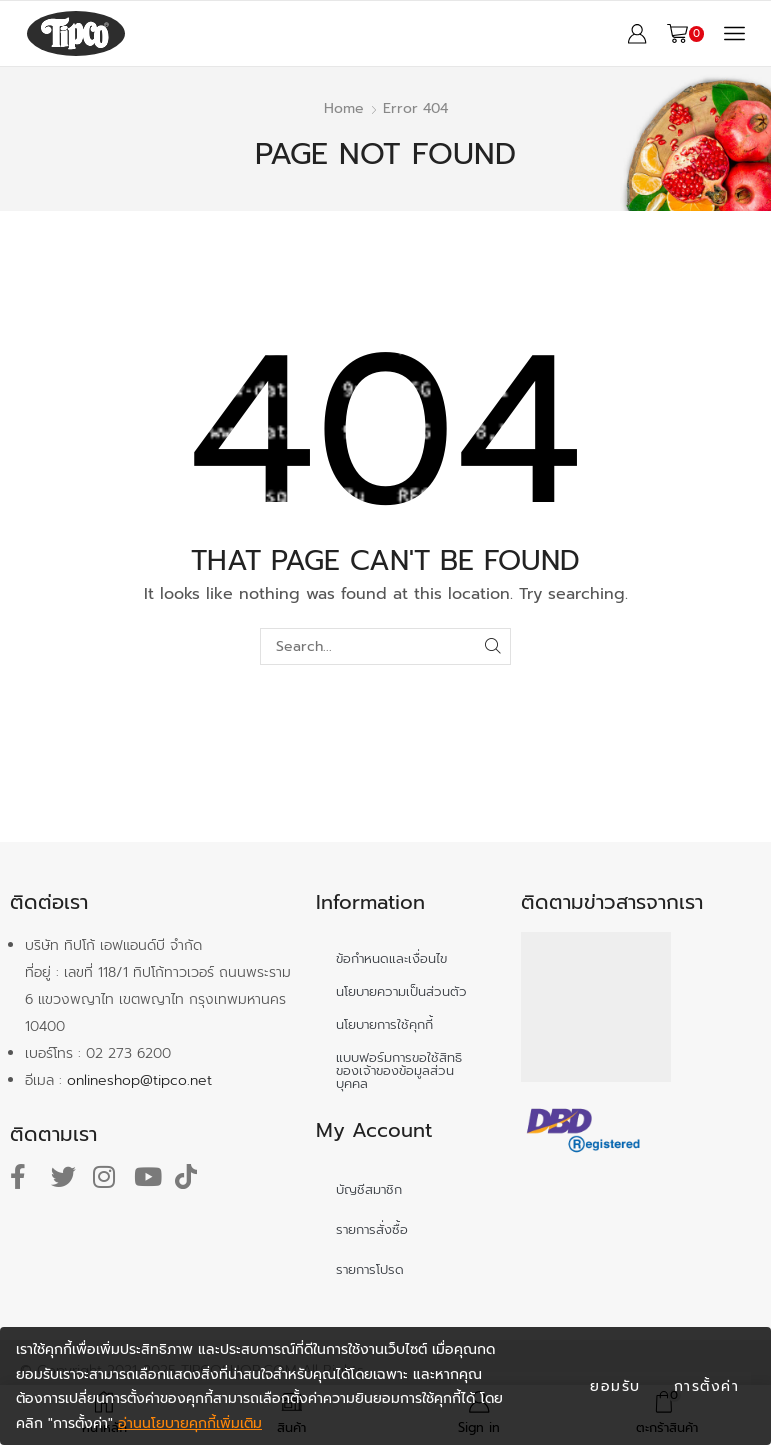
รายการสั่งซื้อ (372, 1229)
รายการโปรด (370, 1269)
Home (344, 108)
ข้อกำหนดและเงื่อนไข (391, 958)
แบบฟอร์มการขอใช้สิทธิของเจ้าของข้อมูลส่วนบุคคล (399, 1070)
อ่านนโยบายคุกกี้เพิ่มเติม (190, 1423)
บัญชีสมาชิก (369, 1189)
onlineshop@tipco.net (139, 1080)
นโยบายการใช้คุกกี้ (384, 1024)
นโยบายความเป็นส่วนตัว (401, 991)
